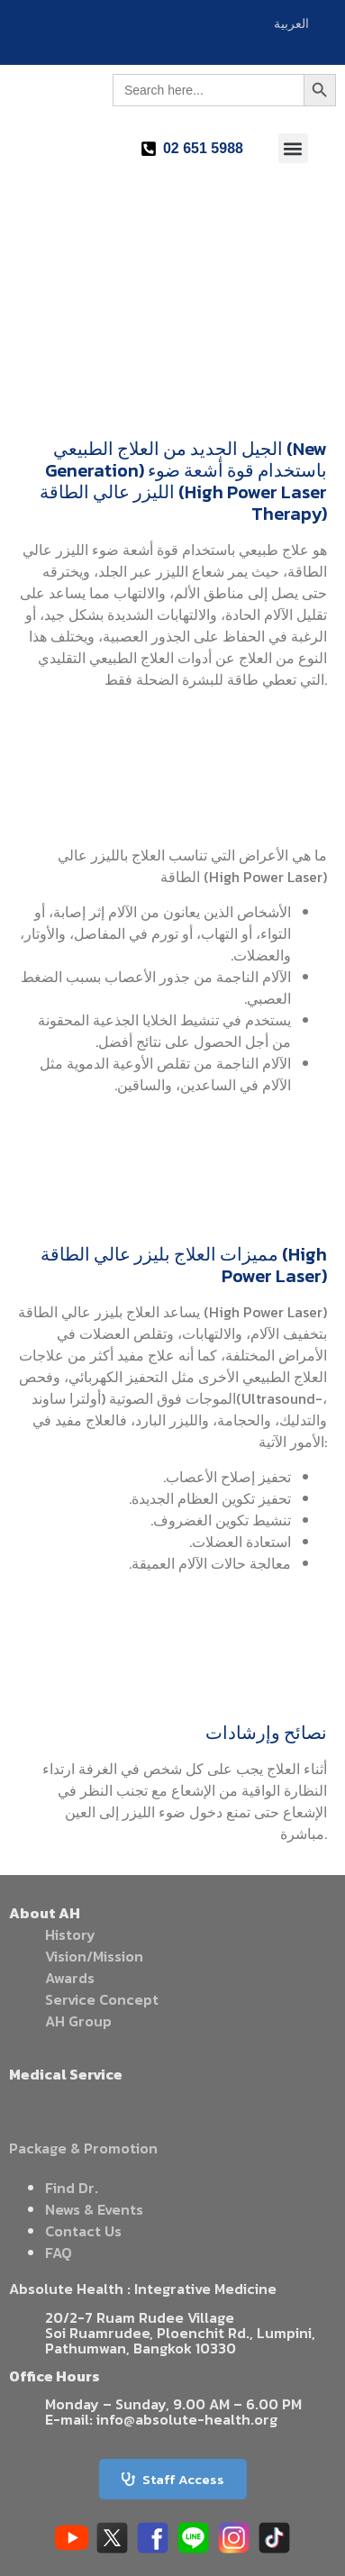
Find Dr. (71, 2187)
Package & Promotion (83, 2148)
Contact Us (83, 2231)
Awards (70, 1978)
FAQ (58, 2252)
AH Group (78, 2021)
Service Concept (102, 1999)
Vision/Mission (94, 1956)
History (70, 1934)
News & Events (94, 2209)
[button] (293, 148)
